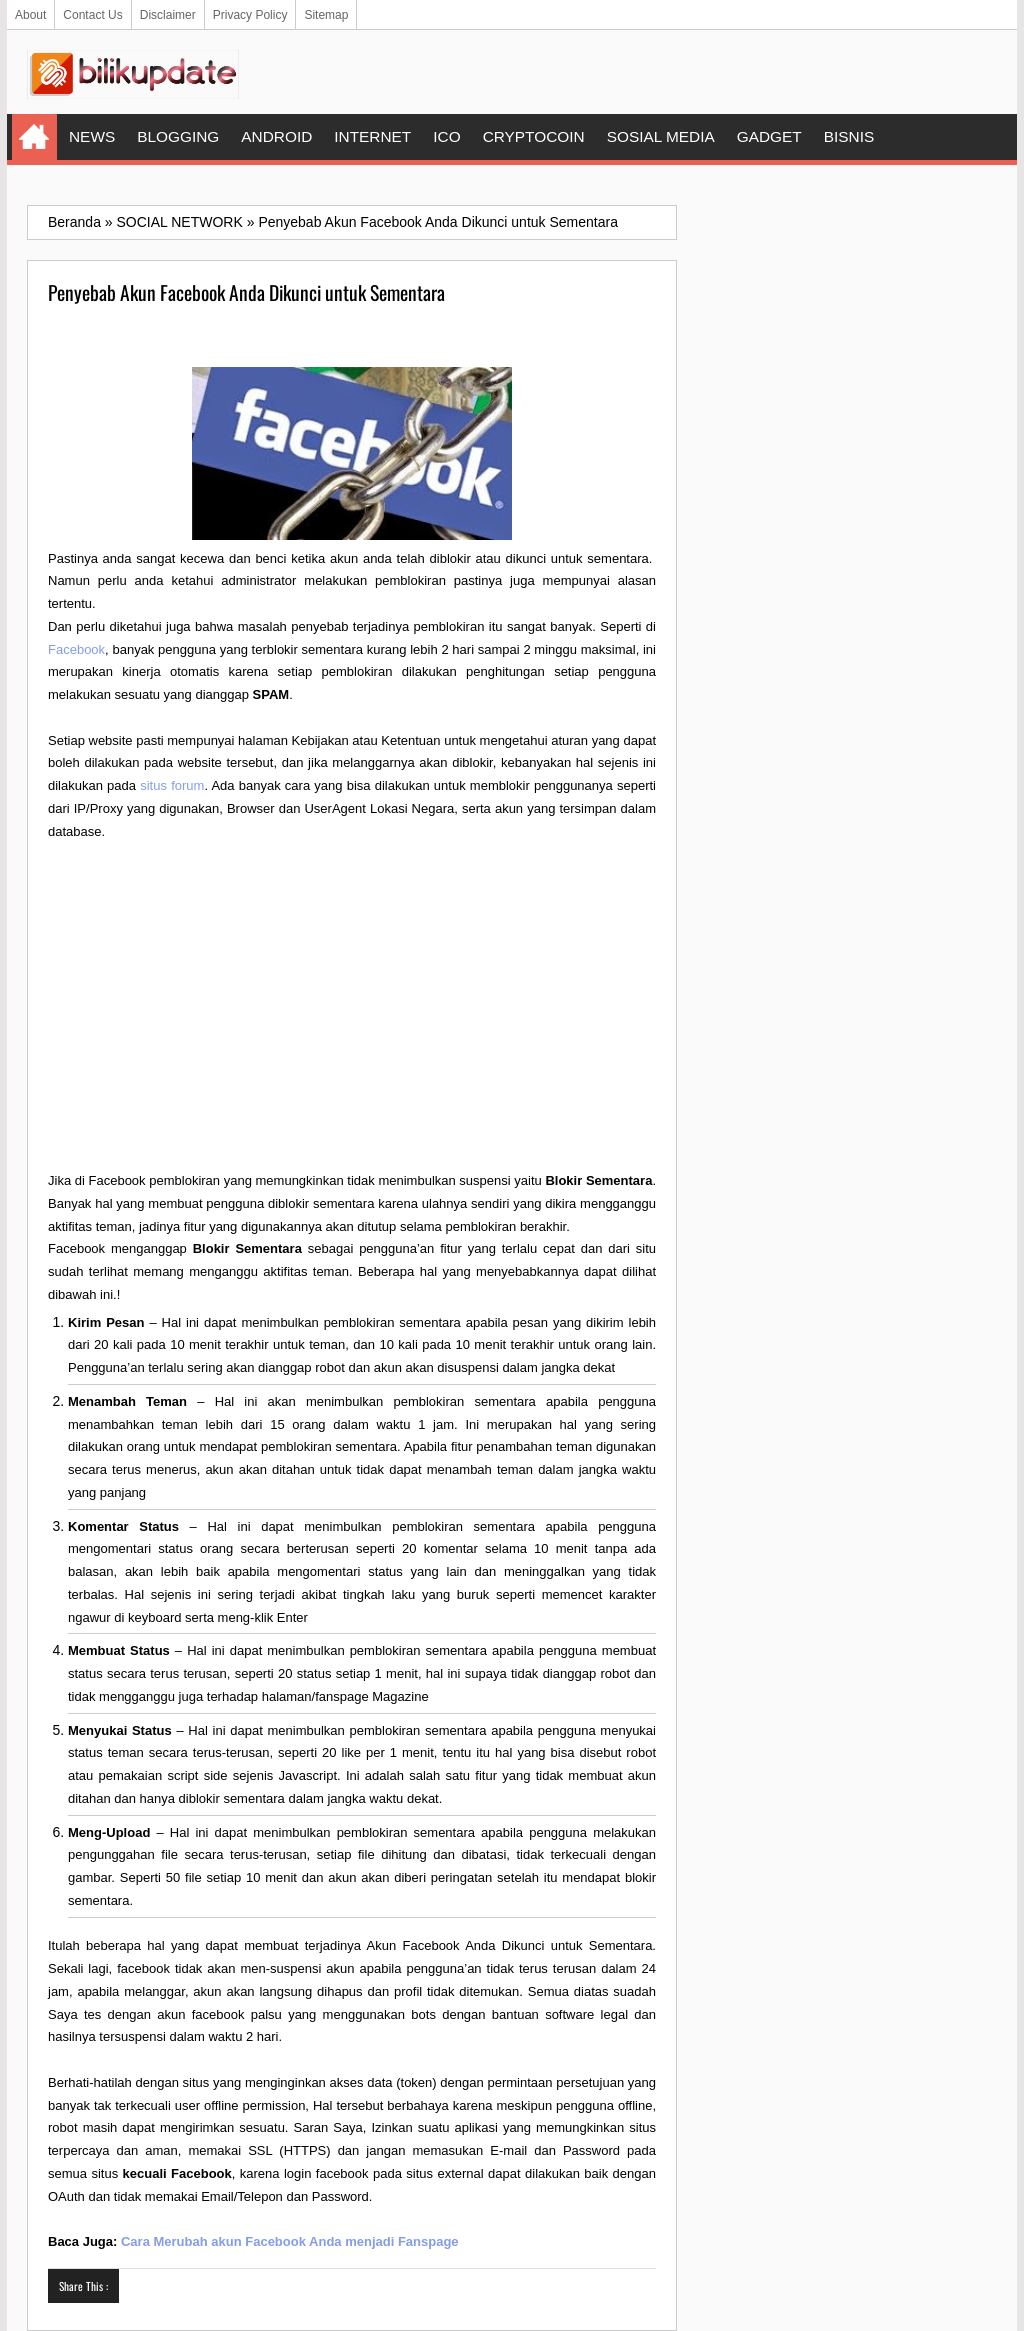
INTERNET (372, 136)
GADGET (769, 136)
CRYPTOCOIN (534, 136)
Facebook (76, 649)
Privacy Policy (250, 15)
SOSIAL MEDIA (661, 136)
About (30, 15)
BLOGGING (178, 136)
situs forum (172, 785)
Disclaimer (168, 15)
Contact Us (92, 15)
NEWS (92, 136)
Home (34, 137)
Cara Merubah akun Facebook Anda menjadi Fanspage (290, 2241)
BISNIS (849, 136)
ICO (446, 136)
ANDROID (276, 136)
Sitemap (326, 15)
